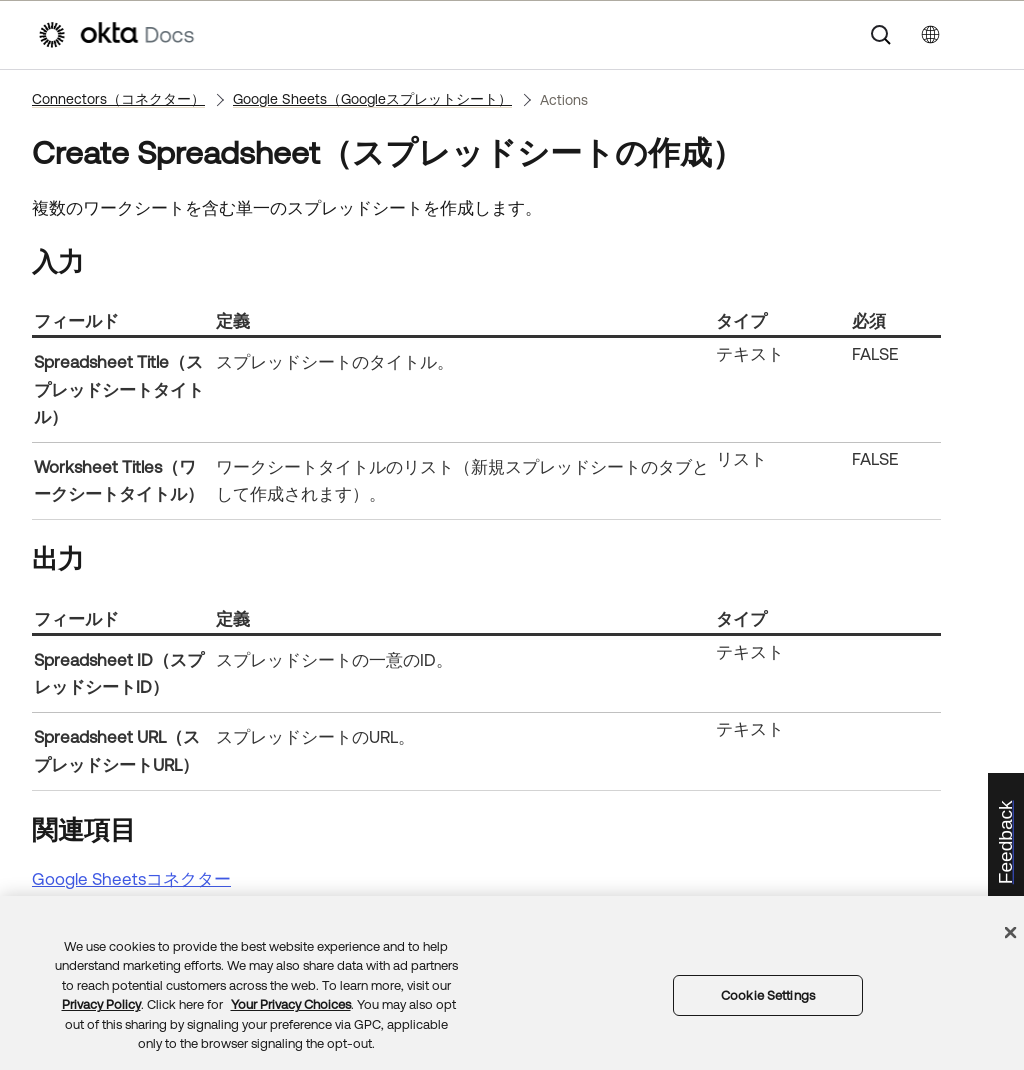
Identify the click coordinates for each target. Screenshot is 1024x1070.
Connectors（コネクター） (118, 99)
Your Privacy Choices (291, 1004)
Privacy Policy (101, 1004)
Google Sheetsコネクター (131, 879)
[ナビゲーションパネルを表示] (977, 35)
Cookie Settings (768, 995)
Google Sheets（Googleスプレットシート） (372, 99)
